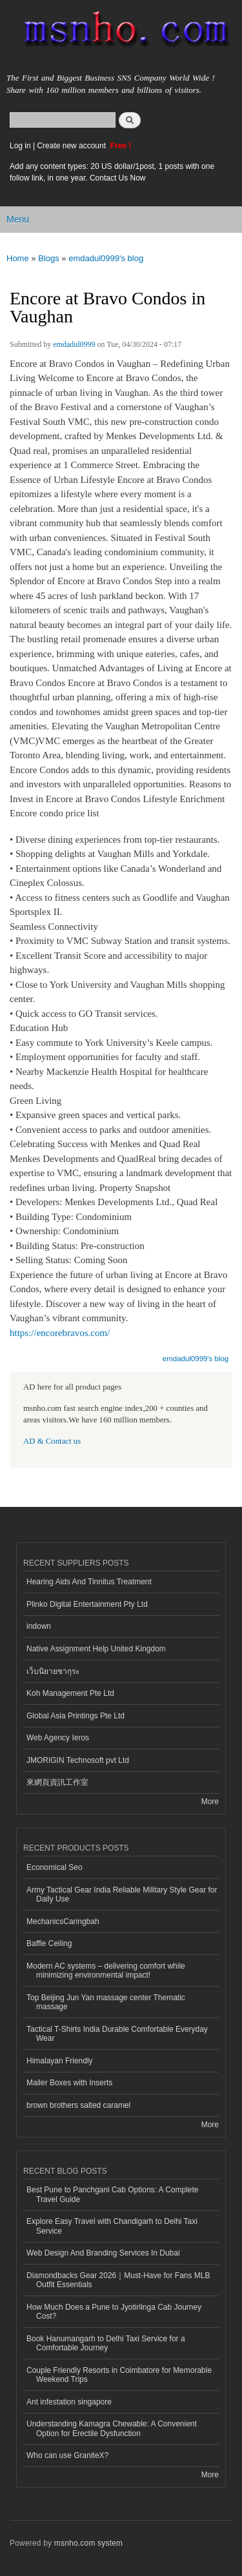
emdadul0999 (74, 344)
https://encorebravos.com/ (60, 1333)
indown (38, 1626)
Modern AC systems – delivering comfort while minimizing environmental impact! (105, 1970)
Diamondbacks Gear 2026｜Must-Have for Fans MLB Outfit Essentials (118, 2280)
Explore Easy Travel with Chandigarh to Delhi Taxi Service (111, 2226)
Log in (20, 145)
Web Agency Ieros (57, 1737)
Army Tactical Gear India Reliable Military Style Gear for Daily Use (121, 1894)
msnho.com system (88, 2543)
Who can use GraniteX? (67, 2455)
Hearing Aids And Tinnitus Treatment (89, 1581)
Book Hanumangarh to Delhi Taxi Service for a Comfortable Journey (105, 2343)
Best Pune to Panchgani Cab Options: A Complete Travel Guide (112, 2194)
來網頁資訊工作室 (57, 1782)
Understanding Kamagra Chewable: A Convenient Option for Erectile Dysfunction (111, 2428)
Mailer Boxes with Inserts (69, 2082)
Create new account (72, 145)
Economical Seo (54, 1867)
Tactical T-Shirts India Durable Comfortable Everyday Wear (117, 2034)
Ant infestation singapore (69, 2401)
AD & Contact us (52, 1441)
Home (17, 258)
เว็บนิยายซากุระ (52, 1671)
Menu (17, 219)
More (210, 1801)
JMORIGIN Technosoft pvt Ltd (77, 1760)
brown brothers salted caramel (78, 2105)
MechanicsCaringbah (62, 1921)
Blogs (48, 258)
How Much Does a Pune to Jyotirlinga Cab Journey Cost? (113, 2312)
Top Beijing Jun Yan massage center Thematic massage (105, 2002)
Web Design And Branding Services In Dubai (103, 2252)
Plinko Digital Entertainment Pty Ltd (87, 1604)
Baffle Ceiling (49, 1943)
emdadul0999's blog (105, 258)
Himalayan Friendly (59, 2060)
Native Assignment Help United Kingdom (96, 1648)
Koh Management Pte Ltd (70, 1693)
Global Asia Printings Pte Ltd (75, 1715)
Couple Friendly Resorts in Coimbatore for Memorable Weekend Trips (119, 2375)
